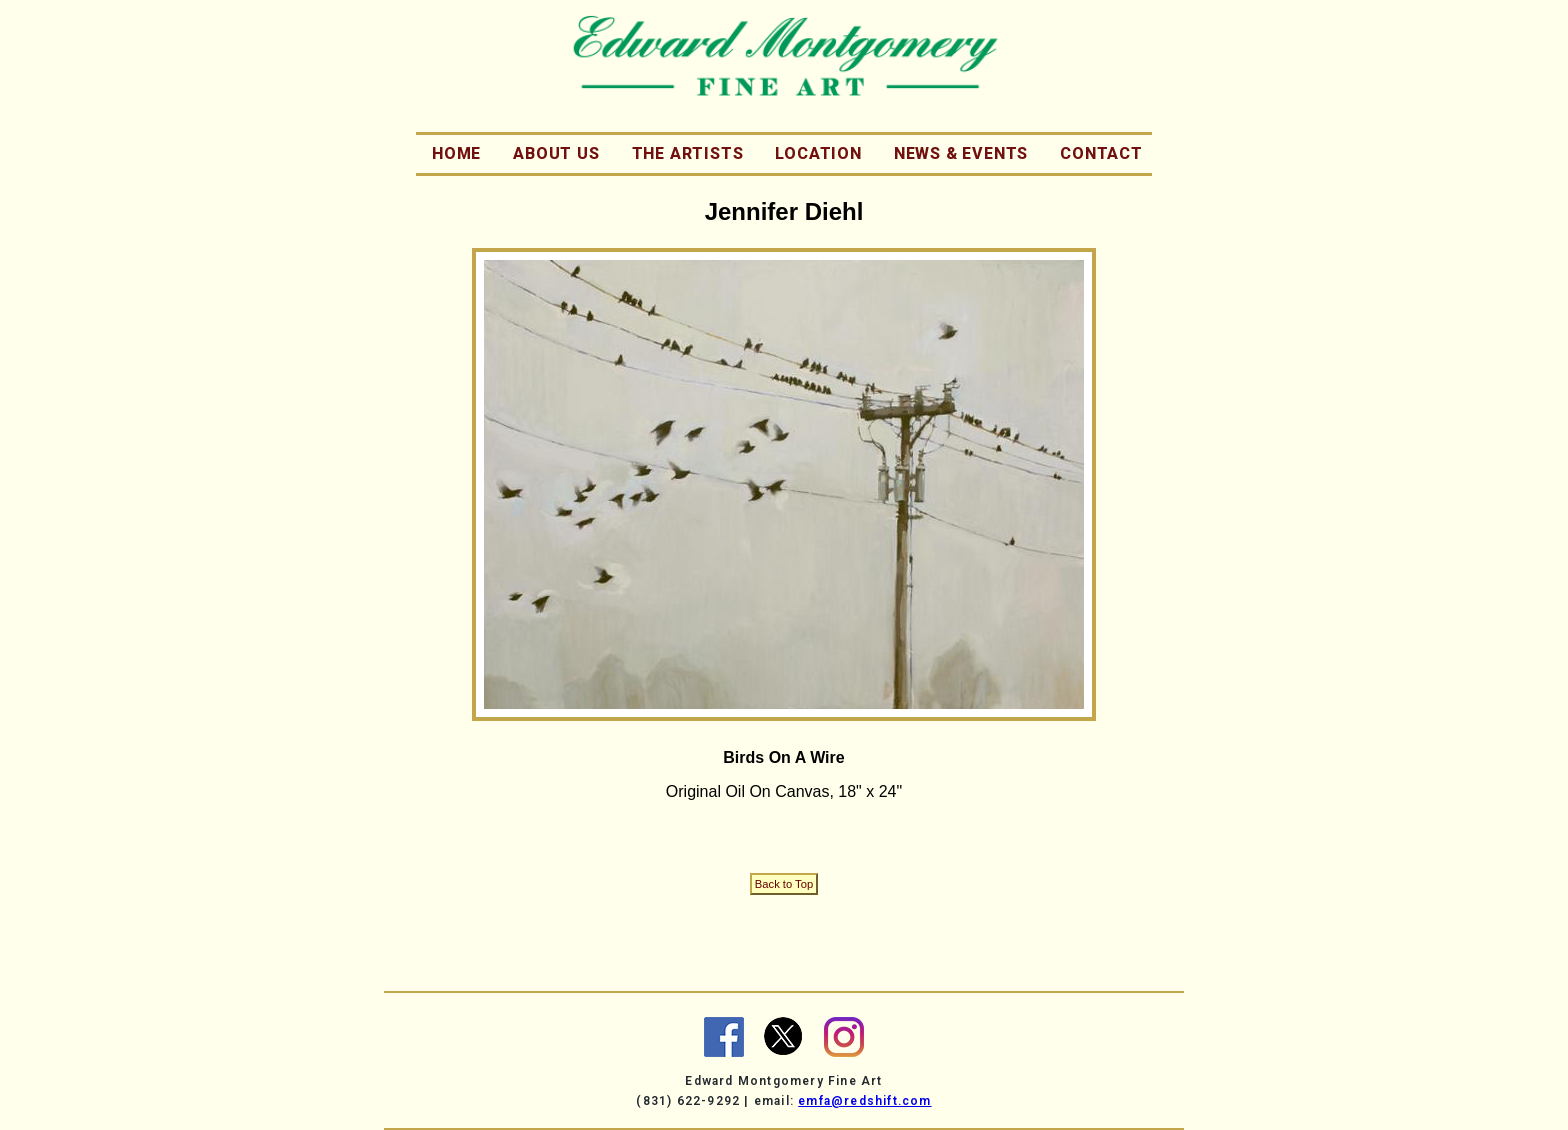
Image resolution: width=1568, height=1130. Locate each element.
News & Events (961, 153)
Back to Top (784, 884)
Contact (1101, 153)
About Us (556, 153)
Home (456, 153)
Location (818, 153)
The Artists (688, 153)
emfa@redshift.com (864, 1101)
